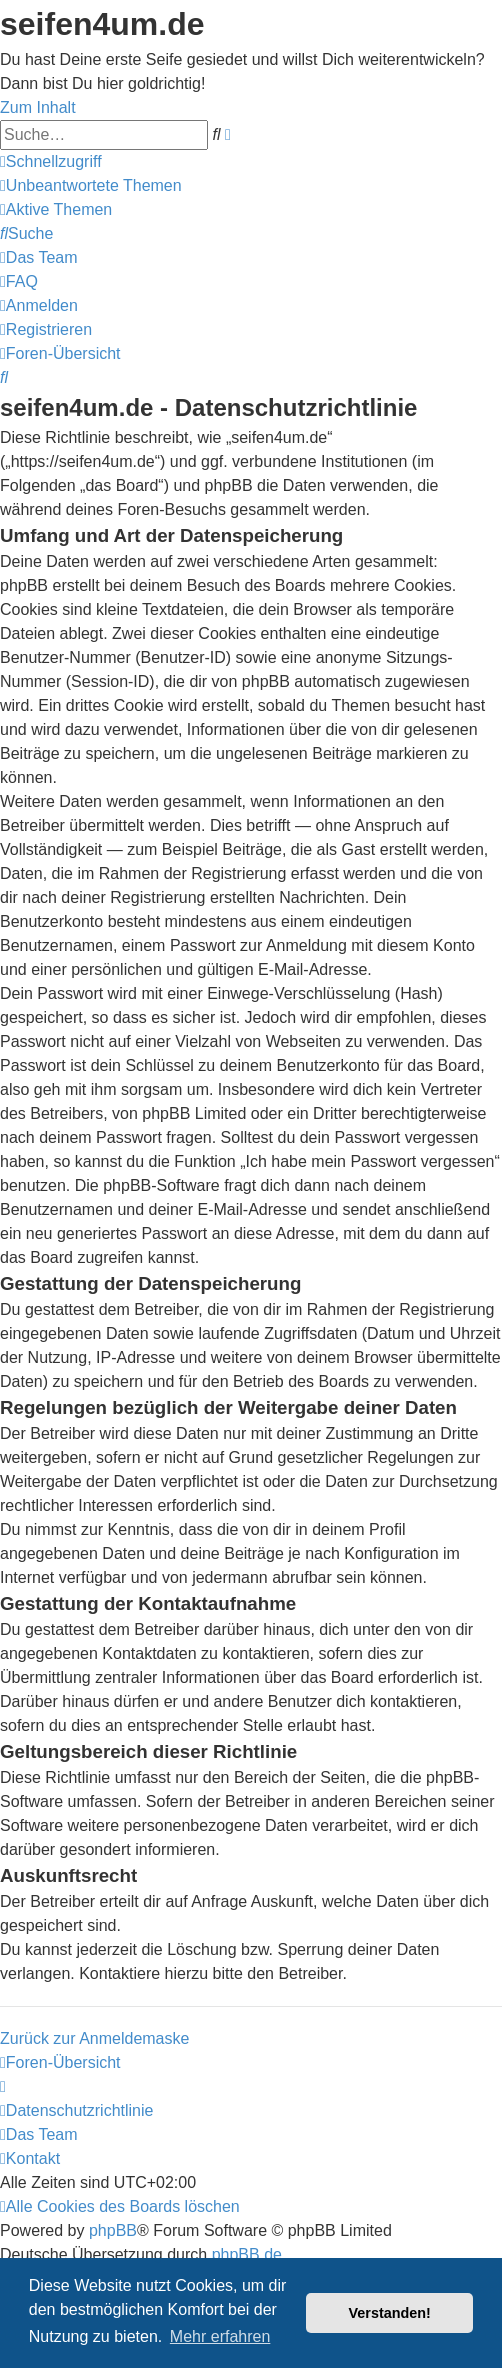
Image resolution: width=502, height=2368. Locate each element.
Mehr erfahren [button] (220, 2336)
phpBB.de (247, 2254)
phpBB (113, 2230)
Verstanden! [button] (390, 2313)
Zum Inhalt (38, 107)
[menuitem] (91, 185)
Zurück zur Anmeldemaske (94, 2038)
